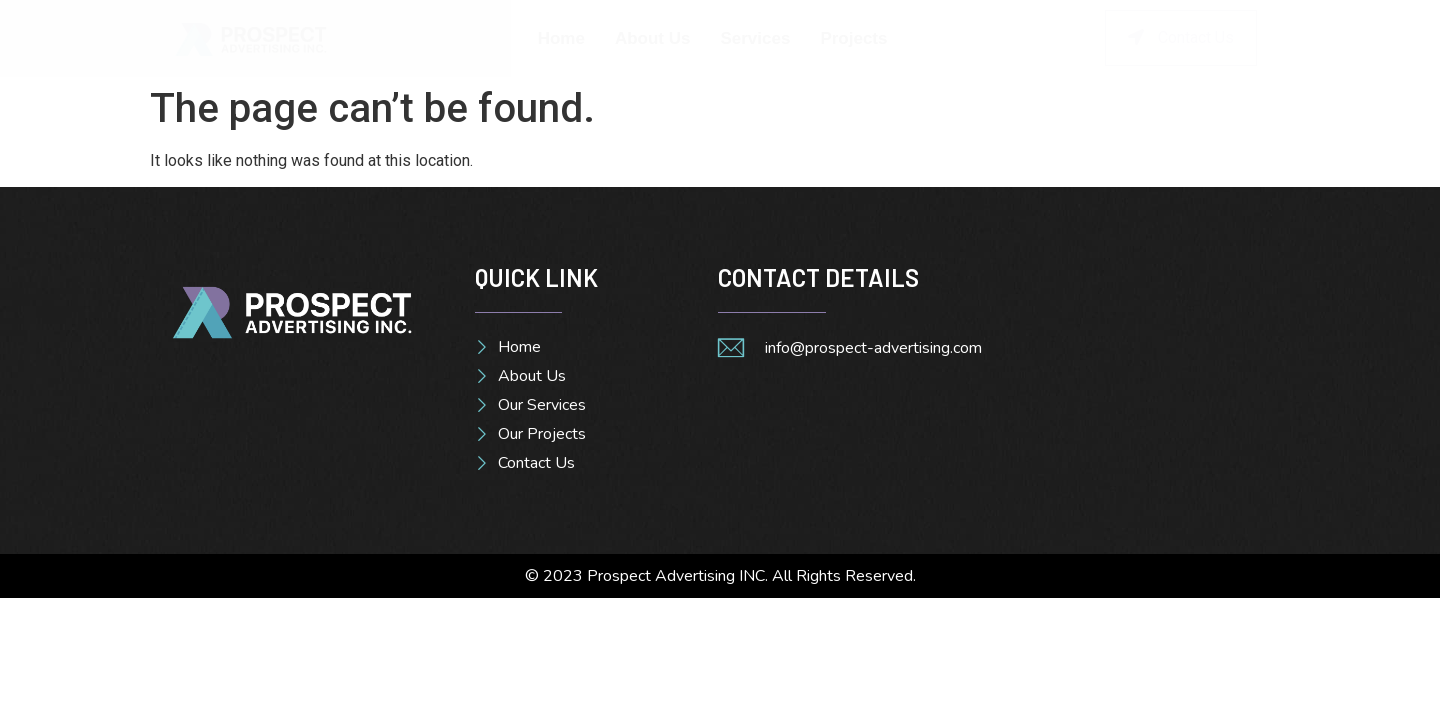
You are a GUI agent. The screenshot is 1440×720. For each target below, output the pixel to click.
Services (755, 38)
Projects (853, 38)
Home (561, 38)
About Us (653, 38)
